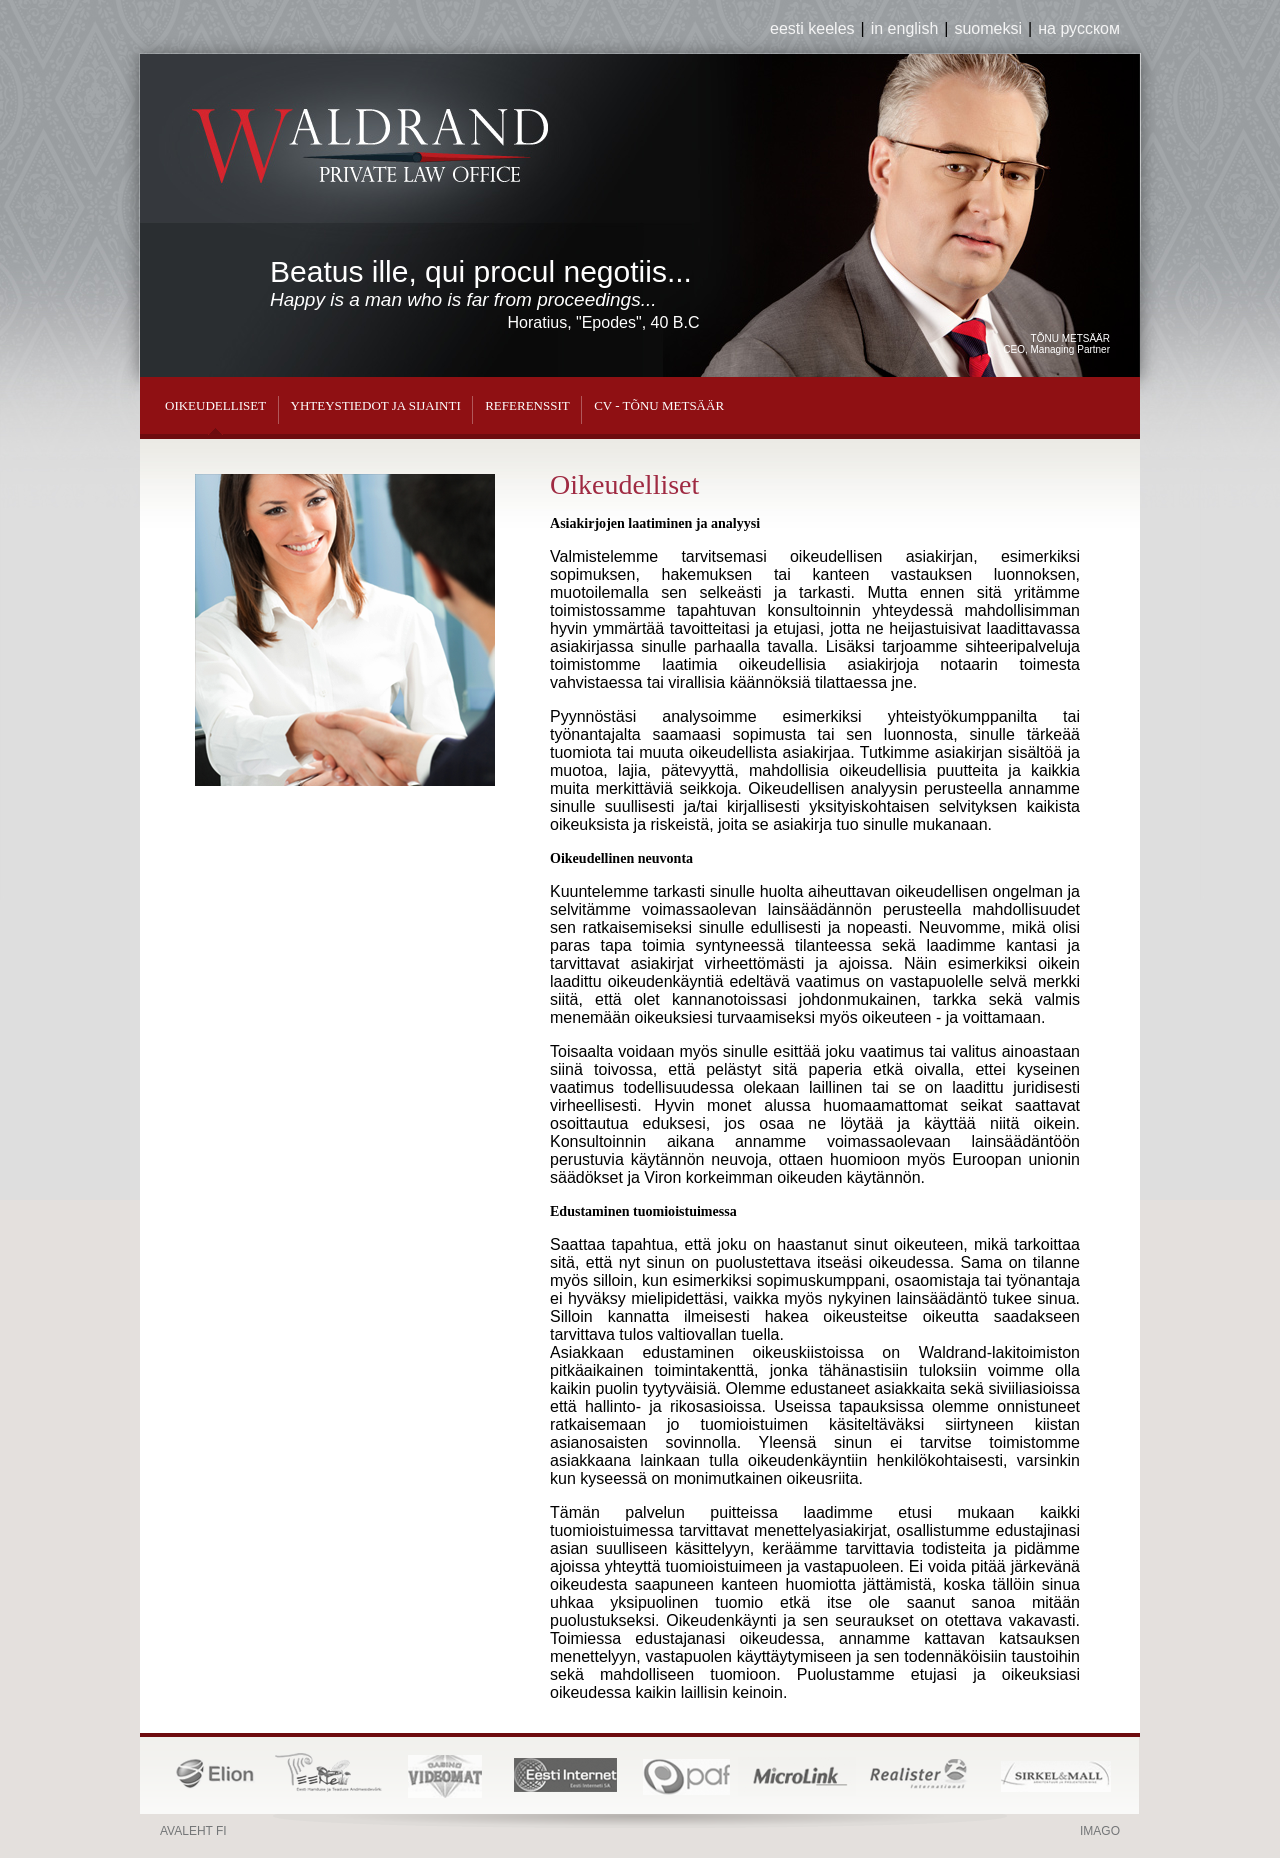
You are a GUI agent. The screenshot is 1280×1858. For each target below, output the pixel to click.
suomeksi (988, 28)
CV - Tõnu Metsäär (659, 405)
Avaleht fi (193, 1831)
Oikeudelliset (215, 405)
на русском (1079, 28)
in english (905, 28)
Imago (1100, 1831)
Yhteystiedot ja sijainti (376, 405)
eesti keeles (812, 28)
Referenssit (527, 405)
